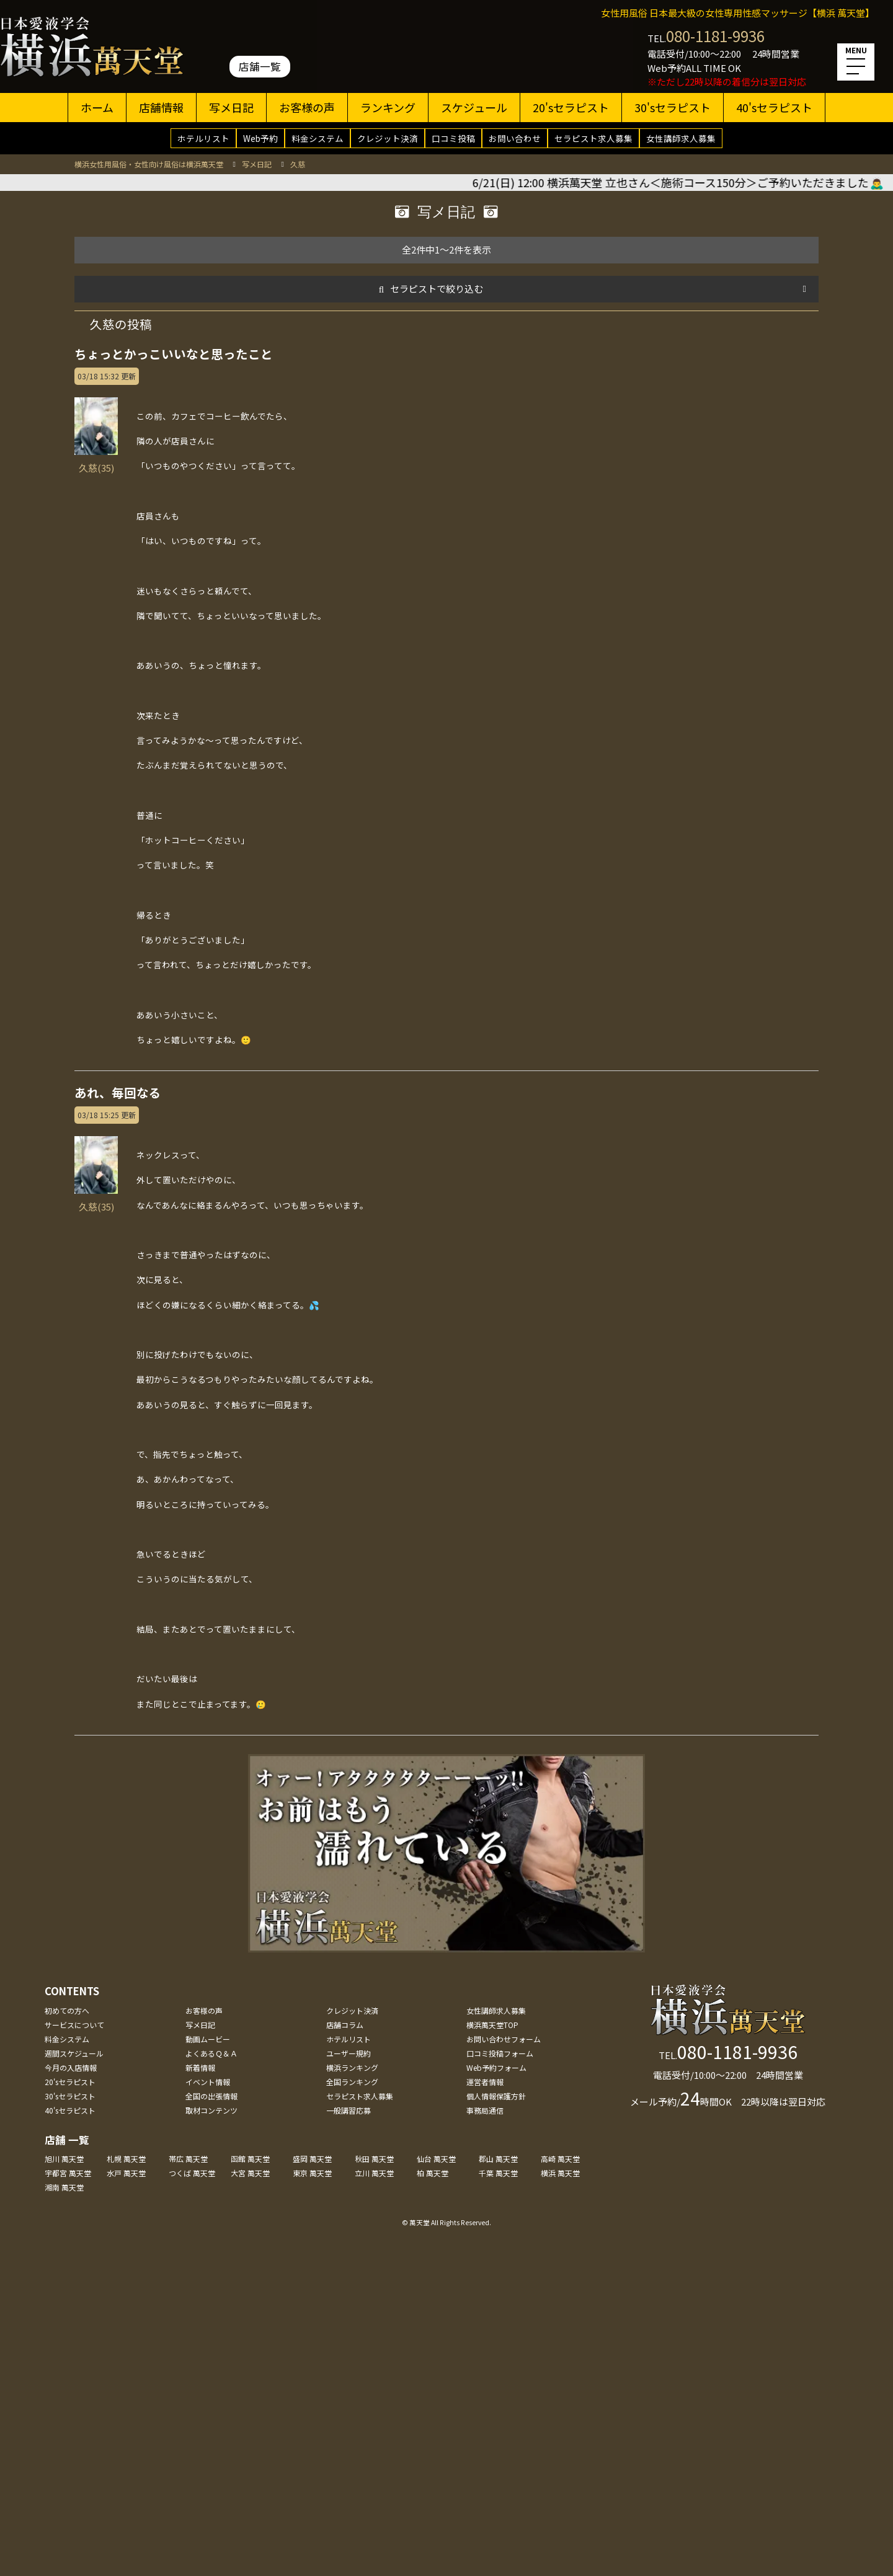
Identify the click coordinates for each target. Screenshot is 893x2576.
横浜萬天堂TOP (492, 2024)
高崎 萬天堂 (560, 2158)
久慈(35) (96, 461)
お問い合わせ (515, 138)
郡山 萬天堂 (498, 2158)
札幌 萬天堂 (126, 2158)
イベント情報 (207, 2081)
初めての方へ (67, 2010)
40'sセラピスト (774, 107)
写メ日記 (231, 107)
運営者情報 (485, 2081)
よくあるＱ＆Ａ (211, 2053)
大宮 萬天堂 (250, 2173)
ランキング (387, 107)
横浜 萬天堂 (560, 2173)
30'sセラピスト (672, 107)
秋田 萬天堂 (374, 2158)
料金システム (317, 138)
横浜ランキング (352, 2067)
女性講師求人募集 (681, 138)
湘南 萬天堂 (64, 2187)
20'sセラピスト (571, 107)
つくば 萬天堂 (192, 2173)
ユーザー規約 (348, 2053)
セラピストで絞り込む (436, 288)
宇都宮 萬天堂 (68, 2173)
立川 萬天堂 (374, 2173)
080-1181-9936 (715, 35)
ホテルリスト (203, 138)
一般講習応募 (348, 2110)
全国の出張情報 (211, 2096)
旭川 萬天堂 (64, 2158)
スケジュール (474, 107)
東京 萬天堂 (312, 2173)
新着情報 (200, 2067)
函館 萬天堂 (250, 2158)
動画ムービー (207, 2039)
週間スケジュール (74, 2053)
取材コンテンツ (211, 2110)
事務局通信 (485, 2110)
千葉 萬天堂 (498, 2173)
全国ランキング (352, 2081)
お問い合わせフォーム (503, 2039)
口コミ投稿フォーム (499, 2053)
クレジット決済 (387, 138)
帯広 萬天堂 (188, 2158)
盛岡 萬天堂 (312, 2158)
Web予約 (260, 138)
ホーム (97, 107)
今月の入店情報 (71, 2067)
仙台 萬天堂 (436, 2158)
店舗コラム (344, 2024)
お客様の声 (307, 107)
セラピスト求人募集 (593, 138)
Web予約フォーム (496, 2067)
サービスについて (74, 2024)
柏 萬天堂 (432, 2173)
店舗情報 (161, 107)
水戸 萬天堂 (126, 2173)
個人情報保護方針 (496, 2096)
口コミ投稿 (453, 138)
